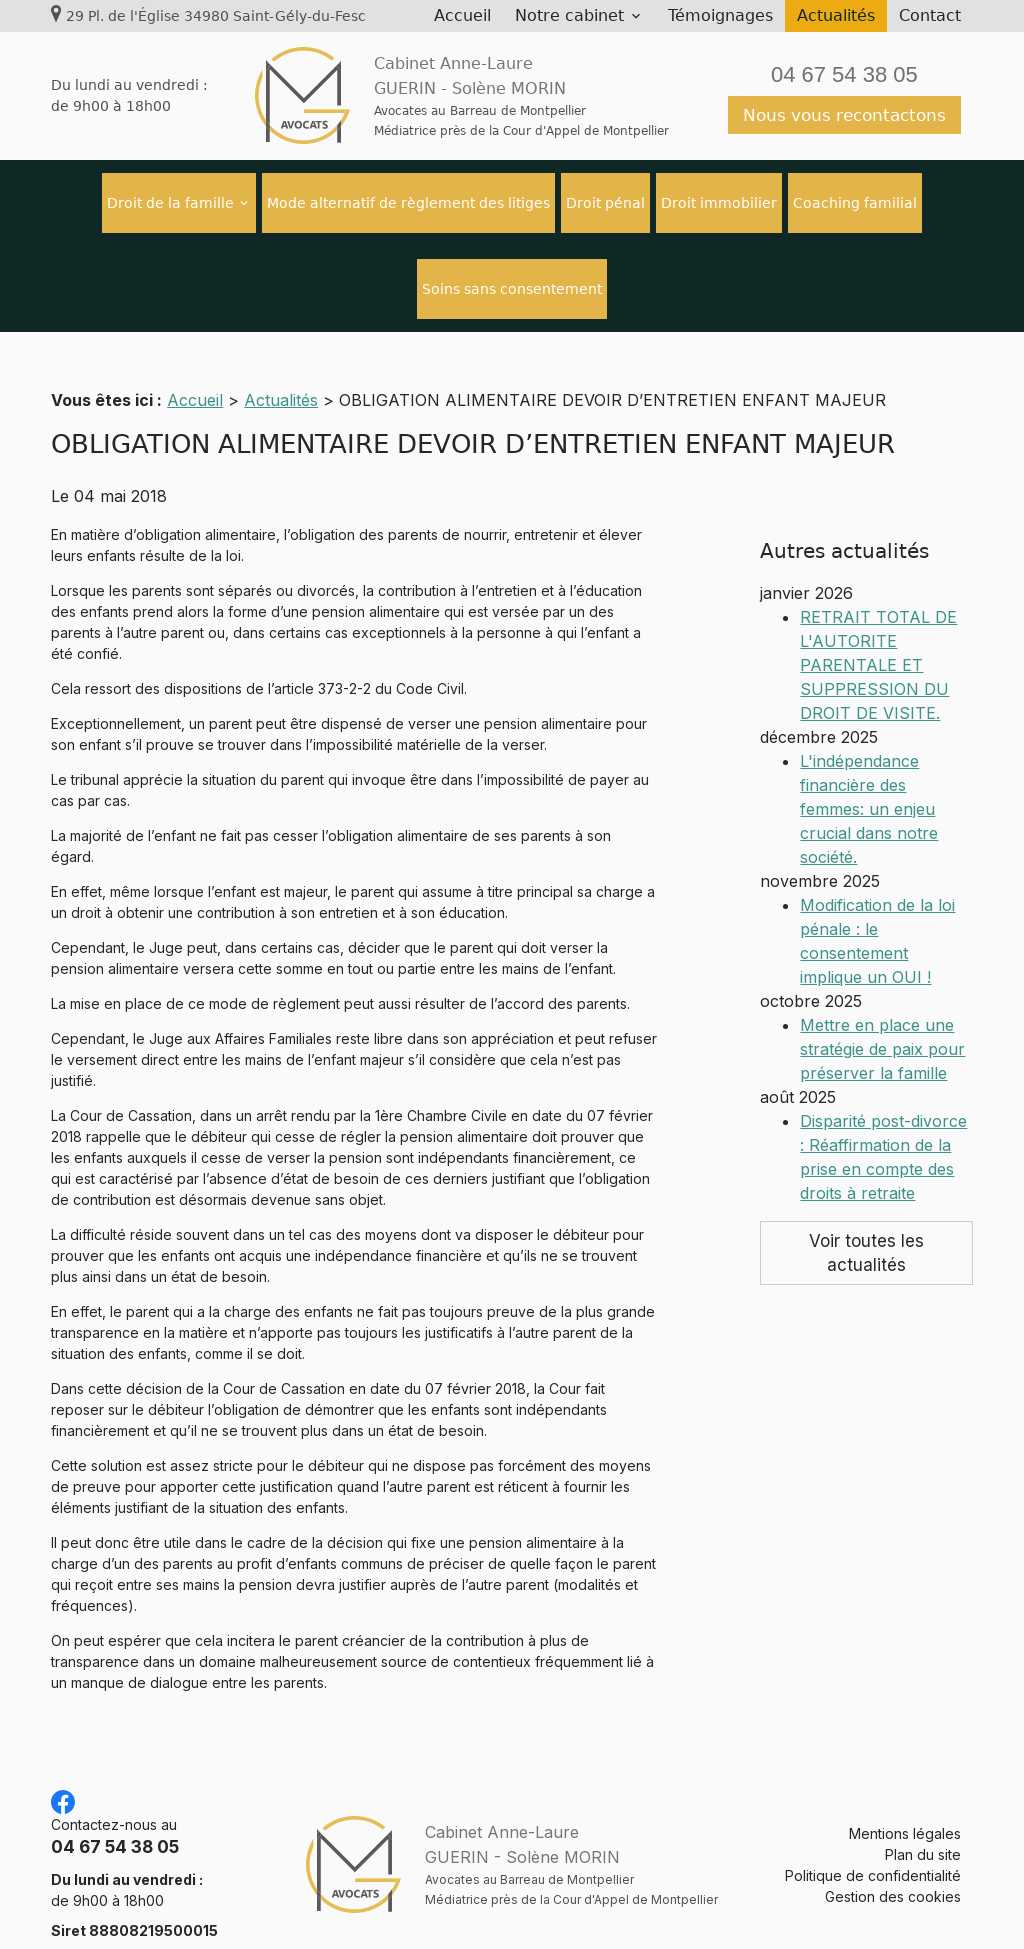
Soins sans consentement (512, 289)
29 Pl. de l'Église (216, 16)
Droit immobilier (719, 203)
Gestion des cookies (893, 1872)
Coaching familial (855, 203)
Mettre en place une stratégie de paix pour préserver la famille (882, 971)
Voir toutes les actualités (866, 1175)
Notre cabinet (569, 15)
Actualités (836, 15)
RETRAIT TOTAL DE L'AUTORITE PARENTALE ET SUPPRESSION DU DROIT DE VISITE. (878, 587)
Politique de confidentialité (873, 1851)
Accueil (462, 15)
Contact (930, 15)
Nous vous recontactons (844, 115)
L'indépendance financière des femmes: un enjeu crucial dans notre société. (869, 731)
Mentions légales (905, 1809)
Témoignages (720, 15)
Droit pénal (605, 203)
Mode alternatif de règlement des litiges (408, 203)
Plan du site (923, 1830)
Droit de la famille (170, 203)
